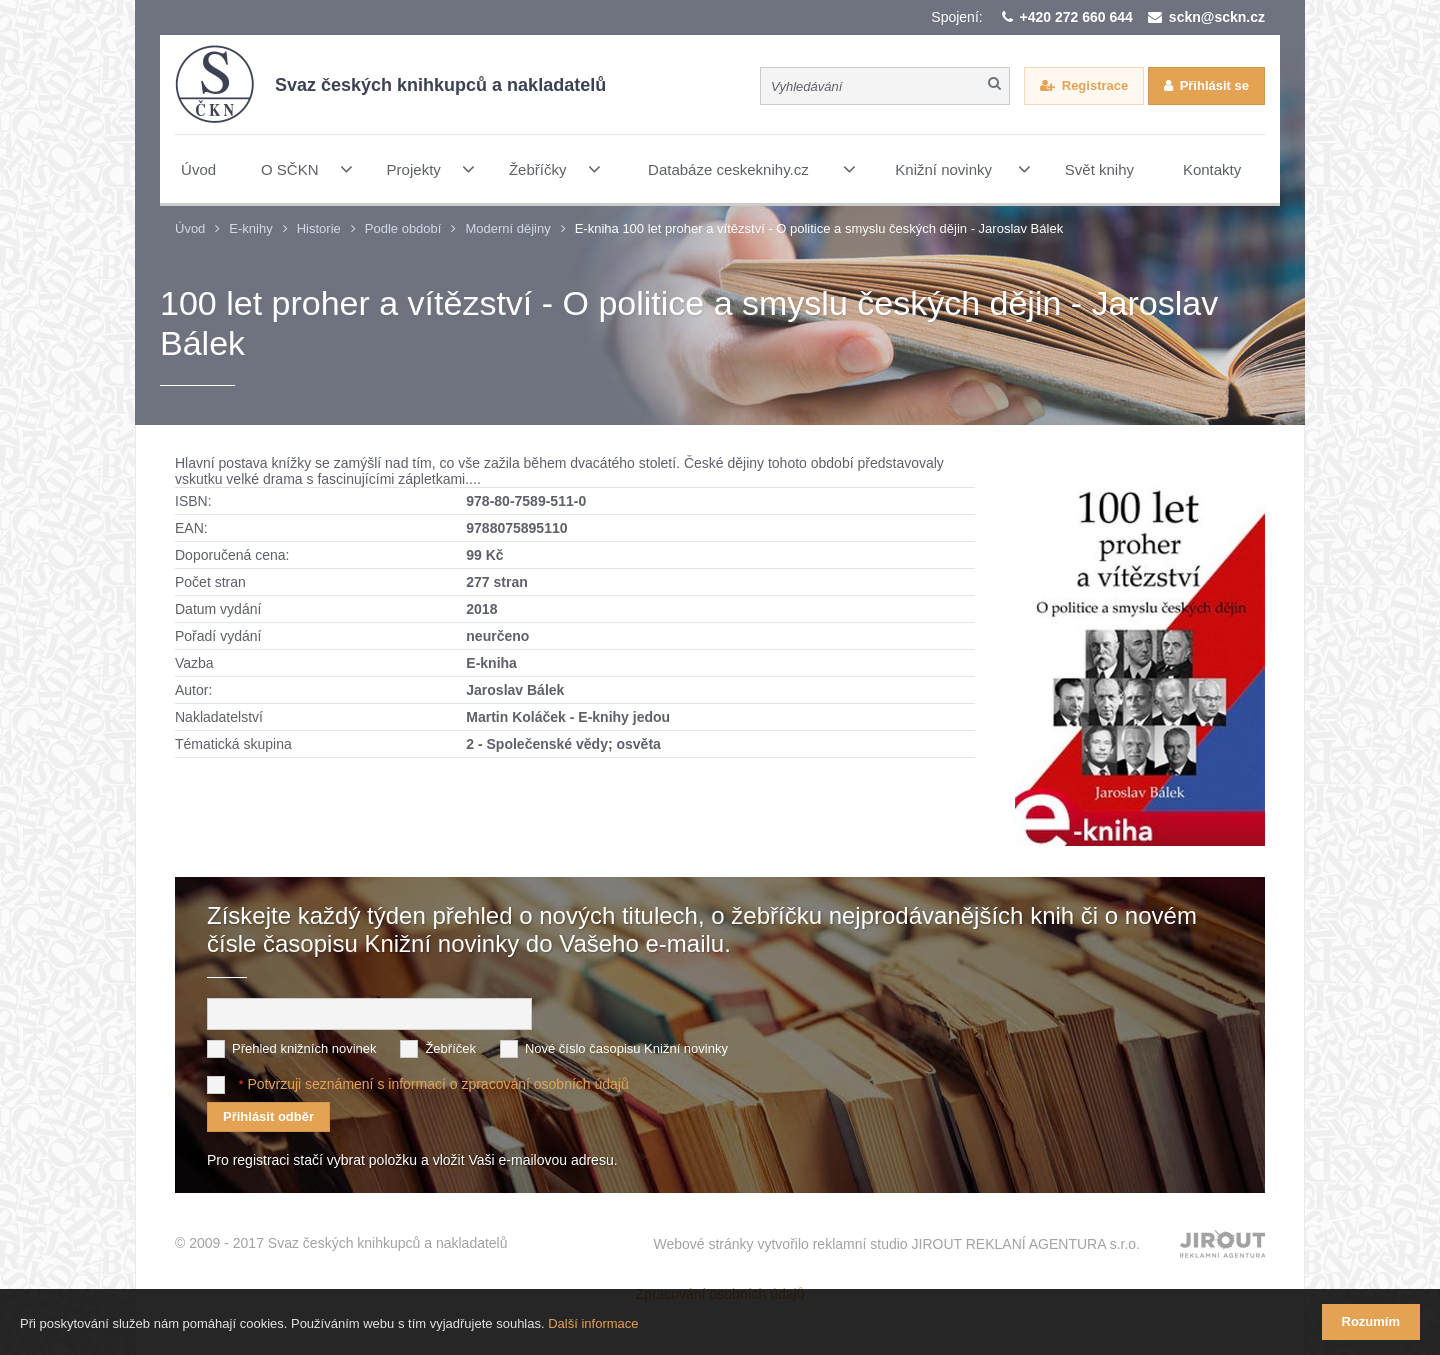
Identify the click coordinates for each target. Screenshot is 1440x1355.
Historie (319, 228)
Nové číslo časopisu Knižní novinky (626, 1048)
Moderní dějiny (507, 228)
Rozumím (1371, 1321)
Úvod (190, 228)
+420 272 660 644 (1076, 17)
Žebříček (450, 1048)
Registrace (1095, 85)
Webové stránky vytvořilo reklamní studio (896, 1244)
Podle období (403, 228)
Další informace (593, 1323)
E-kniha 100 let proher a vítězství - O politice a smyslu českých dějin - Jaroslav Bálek (819, 228)
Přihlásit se (1214, 85)
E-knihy (250, 228)
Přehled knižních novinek (304, 1048)
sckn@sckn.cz (1217, 17)
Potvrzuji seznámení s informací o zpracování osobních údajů (437, 1084)
